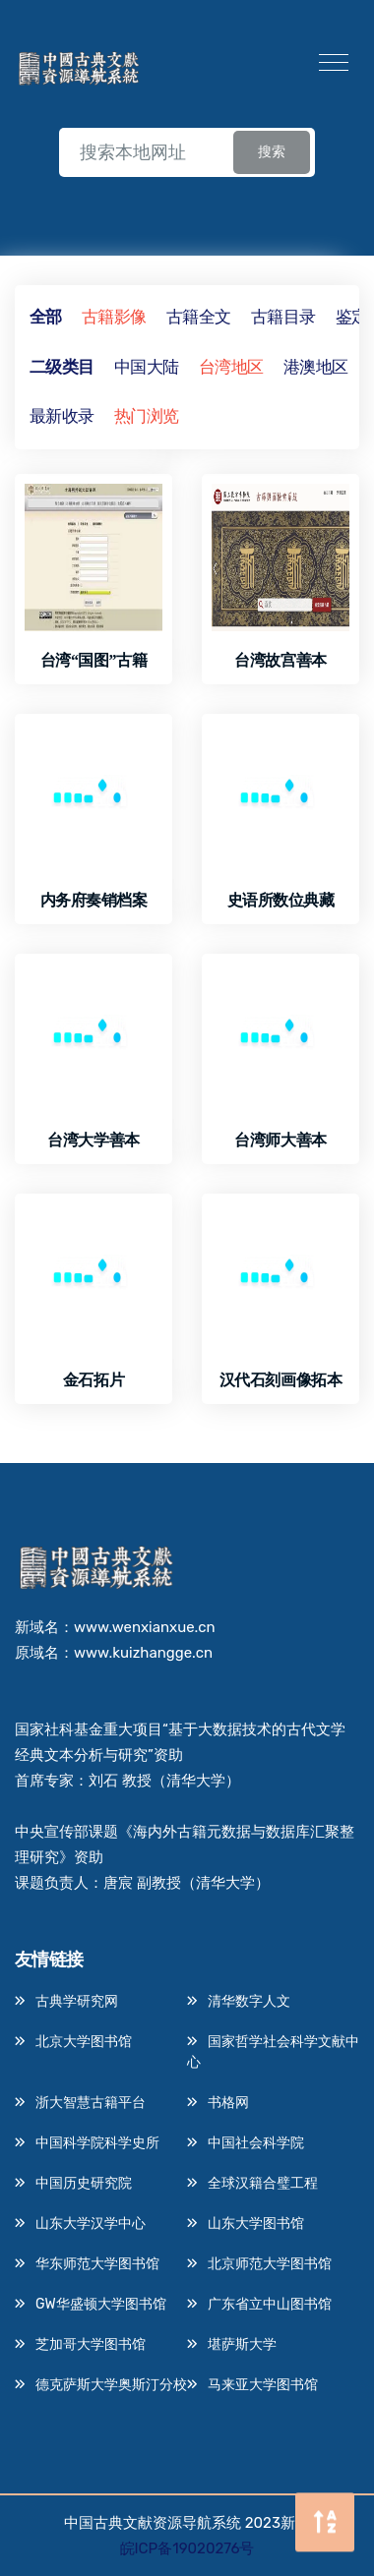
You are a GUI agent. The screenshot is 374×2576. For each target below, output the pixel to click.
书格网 (228, 2102)
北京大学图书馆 (83, 2041)
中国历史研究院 (83, 2183)
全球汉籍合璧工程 (263, 2183)
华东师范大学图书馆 (97, 2263)
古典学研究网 (76, 2001)
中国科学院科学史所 (97, 2143)
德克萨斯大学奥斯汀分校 (111, 2384)
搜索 (271, 152)
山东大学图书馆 (256, 2223)
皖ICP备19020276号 (187, 2548)
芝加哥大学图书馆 (90, 2344)
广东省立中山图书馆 (270, 2304)
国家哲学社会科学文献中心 (273, 2052)
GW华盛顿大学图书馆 (100, 2304)
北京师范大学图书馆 (270, 2263)
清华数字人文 (249, 2001)
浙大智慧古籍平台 (90, 2102)
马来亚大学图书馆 (263, 2384)
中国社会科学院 (256, 2143)
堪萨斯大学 (242, 2344)
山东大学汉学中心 (90, 2223)
